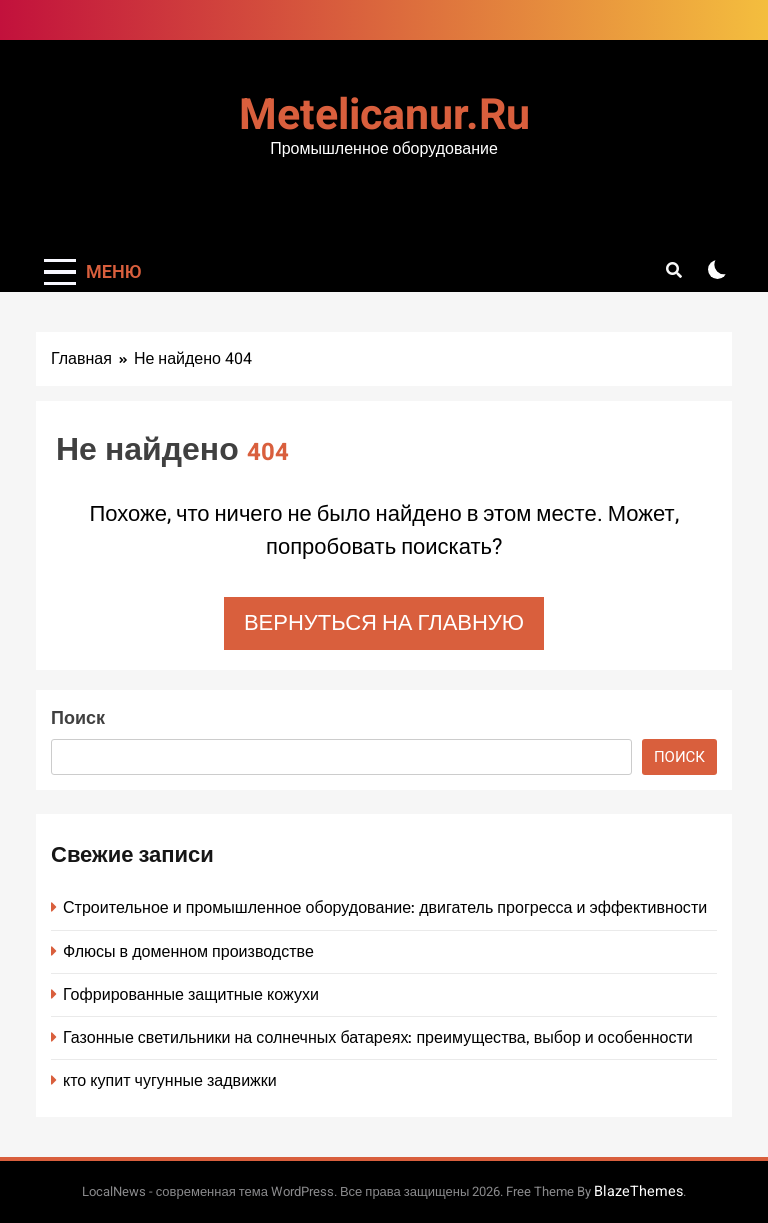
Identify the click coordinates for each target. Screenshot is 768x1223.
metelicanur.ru (384, 115)
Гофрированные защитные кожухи (191, 994)
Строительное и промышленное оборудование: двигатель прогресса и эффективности (385, 907)
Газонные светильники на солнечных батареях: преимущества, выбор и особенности (378, 1037)
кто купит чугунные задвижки (170, 1080)
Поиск (78, 718)
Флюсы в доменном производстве (188, 951)
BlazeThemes (638, 1191)
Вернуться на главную (384, 623)
